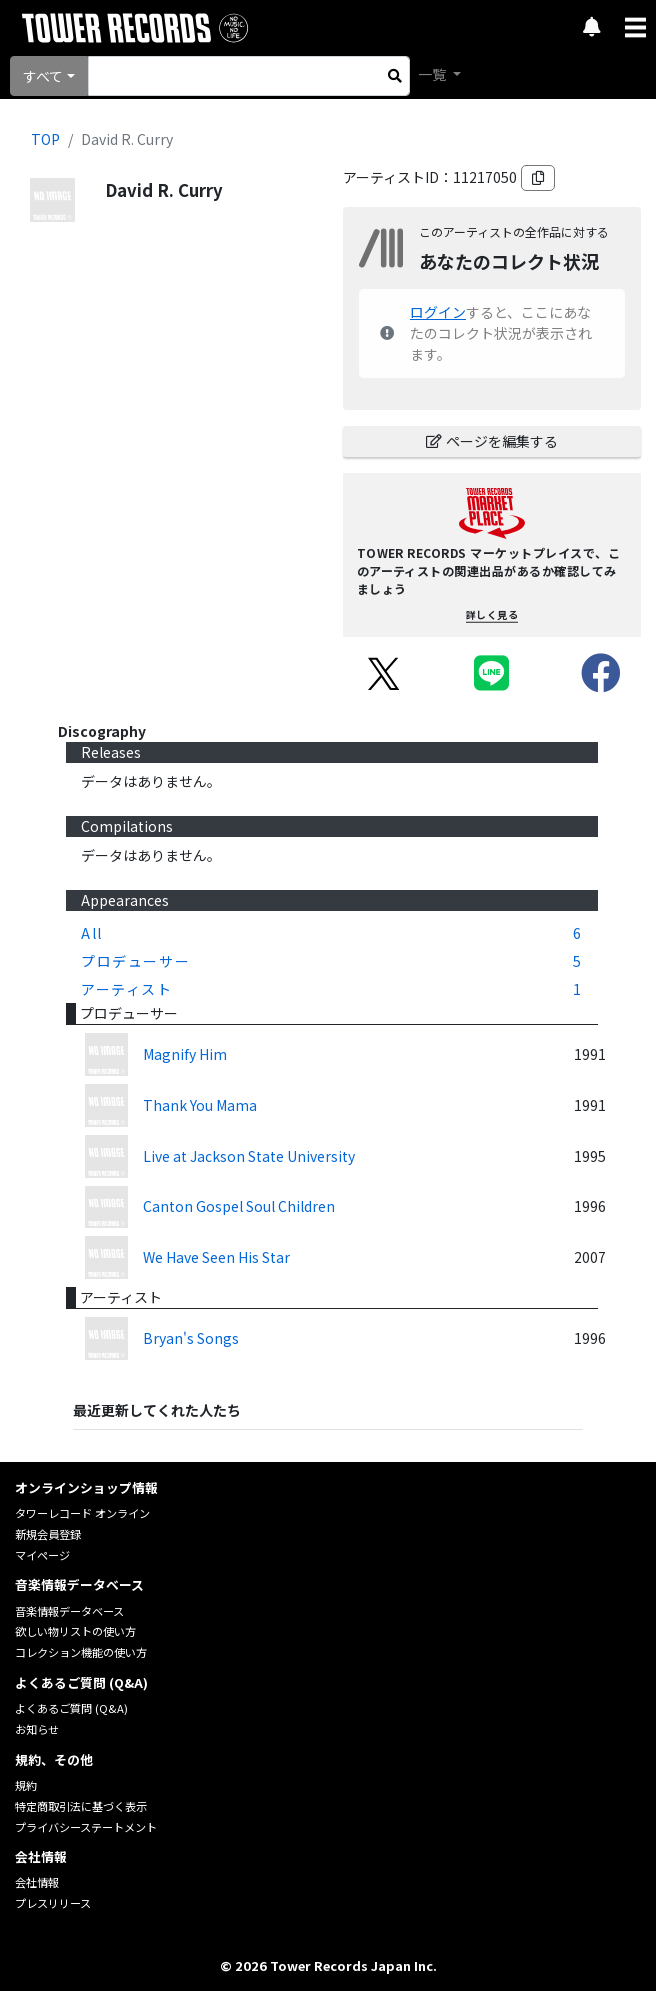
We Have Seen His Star (216, 1257)
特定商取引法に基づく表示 (81, 1806)
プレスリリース (53, 1903)
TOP (45, 139)
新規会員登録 (48, 1534)
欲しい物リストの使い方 (75, 1631)
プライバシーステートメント (86, 1827)
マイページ (42, 1555)
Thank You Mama (200, 1105)
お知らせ (37, 1729)
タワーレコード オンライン (82, 1513)
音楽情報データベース (69, 1611)
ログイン (438, 312)
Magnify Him (185, 1054)
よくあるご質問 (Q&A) (71, 1708)
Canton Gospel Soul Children (239, 1206)
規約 (26, 1785)
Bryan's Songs (191, 1338)
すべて (43, 76)
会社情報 (37, 1882)
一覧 (433, 74)
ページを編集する (492, 441)
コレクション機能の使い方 (81, 1652)
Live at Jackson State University (249, 1156)
